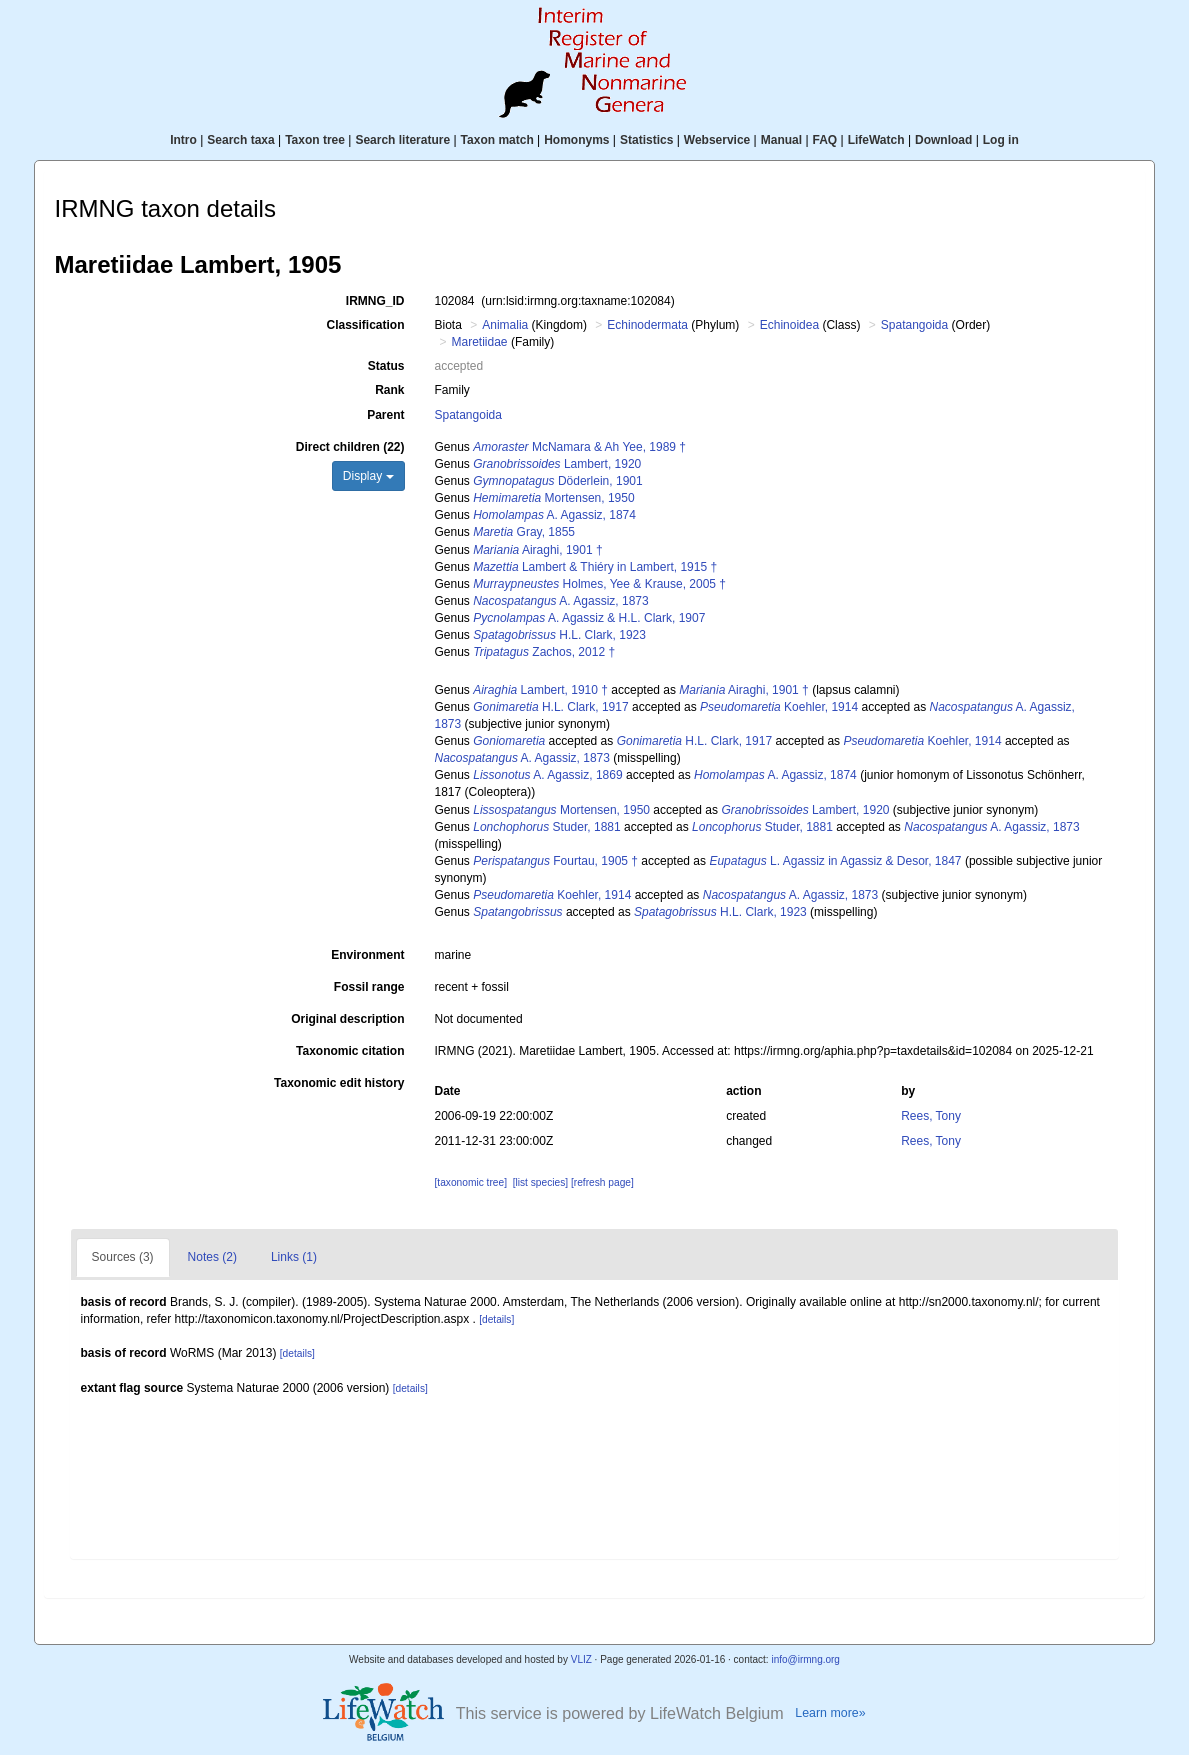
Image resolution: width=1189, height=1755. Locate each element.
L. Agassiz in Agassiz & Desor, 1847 (835, 861)
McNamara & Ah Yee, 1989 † (579, 447)
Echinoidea (789, 325)
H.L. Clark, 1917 (550, 707)
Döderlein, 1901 (557, 481)
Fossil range (369, 987)
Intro (183, 140)
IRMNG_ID (375, 301)
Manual (781, 140)
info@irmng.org (805, 1659)
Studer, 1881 (546, 827)
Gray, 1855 (524, 532)
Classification (365, 325)
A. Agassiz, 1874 (554, 515)
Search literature (402, 140)
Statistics (646, 140)
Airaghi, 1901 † (537, 550)
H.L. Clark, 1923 (559, 635)
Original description (347, 1019)
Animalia (505, 325)
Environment (367, 955)
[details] (496, 1319)
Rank (389, 390)
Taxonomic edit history (339, 1083)
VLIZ (581, 1659)
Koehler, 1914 (779, 707)
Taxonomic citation (350, 1051)
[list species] (540, 1182)
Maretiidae (480, 342)
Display (368, 476)
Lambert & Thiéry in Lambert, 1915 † (595, 567)
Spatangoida (914, 325)
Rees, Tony (931, 1116)
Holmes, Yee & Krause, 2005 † (599, 584)
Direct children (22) (350, 447)
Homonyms (576, 140)
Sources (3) (123, 1257)
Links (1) (294, 1257)
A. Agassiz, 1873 (560, 601)
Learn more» (830, 1713)
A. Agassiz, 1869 (547, 775)
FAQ (825, 140)
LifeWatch (876, 140)
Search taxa (240, 140)
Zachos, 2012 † (544, 652)
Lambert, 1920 (557, 464)
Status (386, 366)
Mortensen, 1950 (553, 498)
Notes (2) (212, 1257)
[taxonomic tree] (471, 1182)
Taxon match (497, 140)
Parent (385, 415)
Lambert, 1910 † (540, 690)
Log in (1001, 140)
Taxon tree (315, 140)
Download (943, 140)
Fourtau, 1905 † (555, 861)
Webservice (717, 140)
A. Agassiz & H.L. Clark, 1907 (589, 618)
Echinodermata (647, 325)
